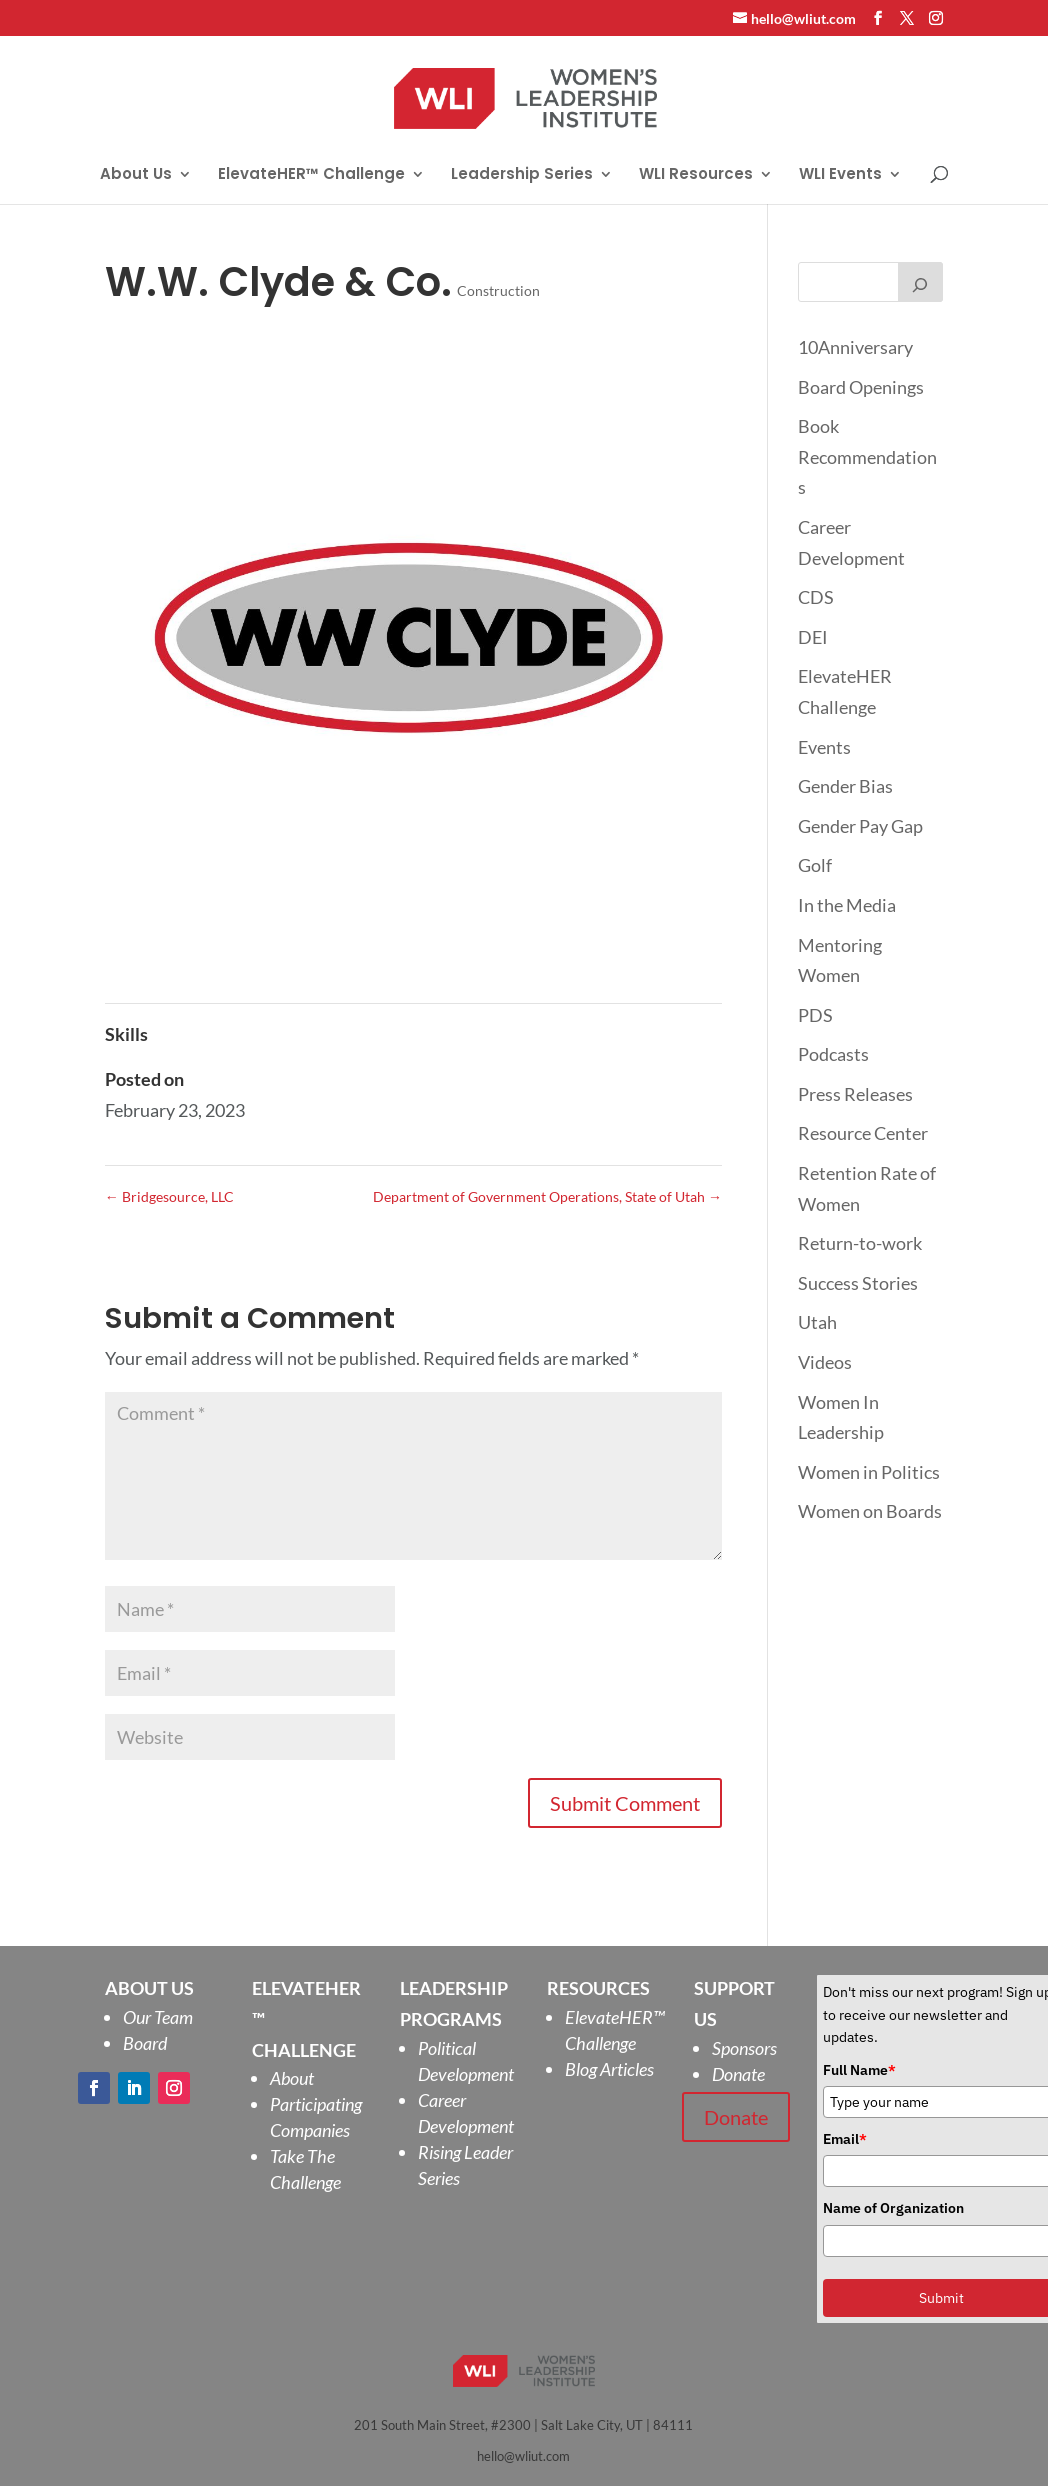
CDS (816, 597)
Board (145, 2043)
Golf (815, 865)
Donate (738, 2074)
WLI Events (840, 175)
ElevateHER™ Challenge (311, 175)
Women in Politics (869, 1472)
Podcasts (833, 1054)
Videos (825, 1362)
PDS (815, 1015)
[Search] (921, 282)
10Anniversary (855, 347)
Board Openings (861, 387)
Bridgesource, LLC (169, 1196)
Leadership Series (522, 175)
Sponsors (744, 2048)
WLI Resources (696, 175)
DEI (813, 637)
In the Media (847, 905)
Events (824, 747)
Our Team (158, 2017)
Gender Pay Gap (860, 826)
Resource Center (863, 1133)
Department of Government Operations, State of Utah (547, 1196)
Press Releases (855, 1094)
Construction (498, 290)
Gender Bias (845, 786)
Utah (817, 1322)
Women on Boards (870, 1511)
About (292, 2078)
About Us (136, 175)
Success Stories (858, 1283)
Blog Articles (609, 2069)
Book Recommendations (867, 456)
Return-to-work (860, 1243)
